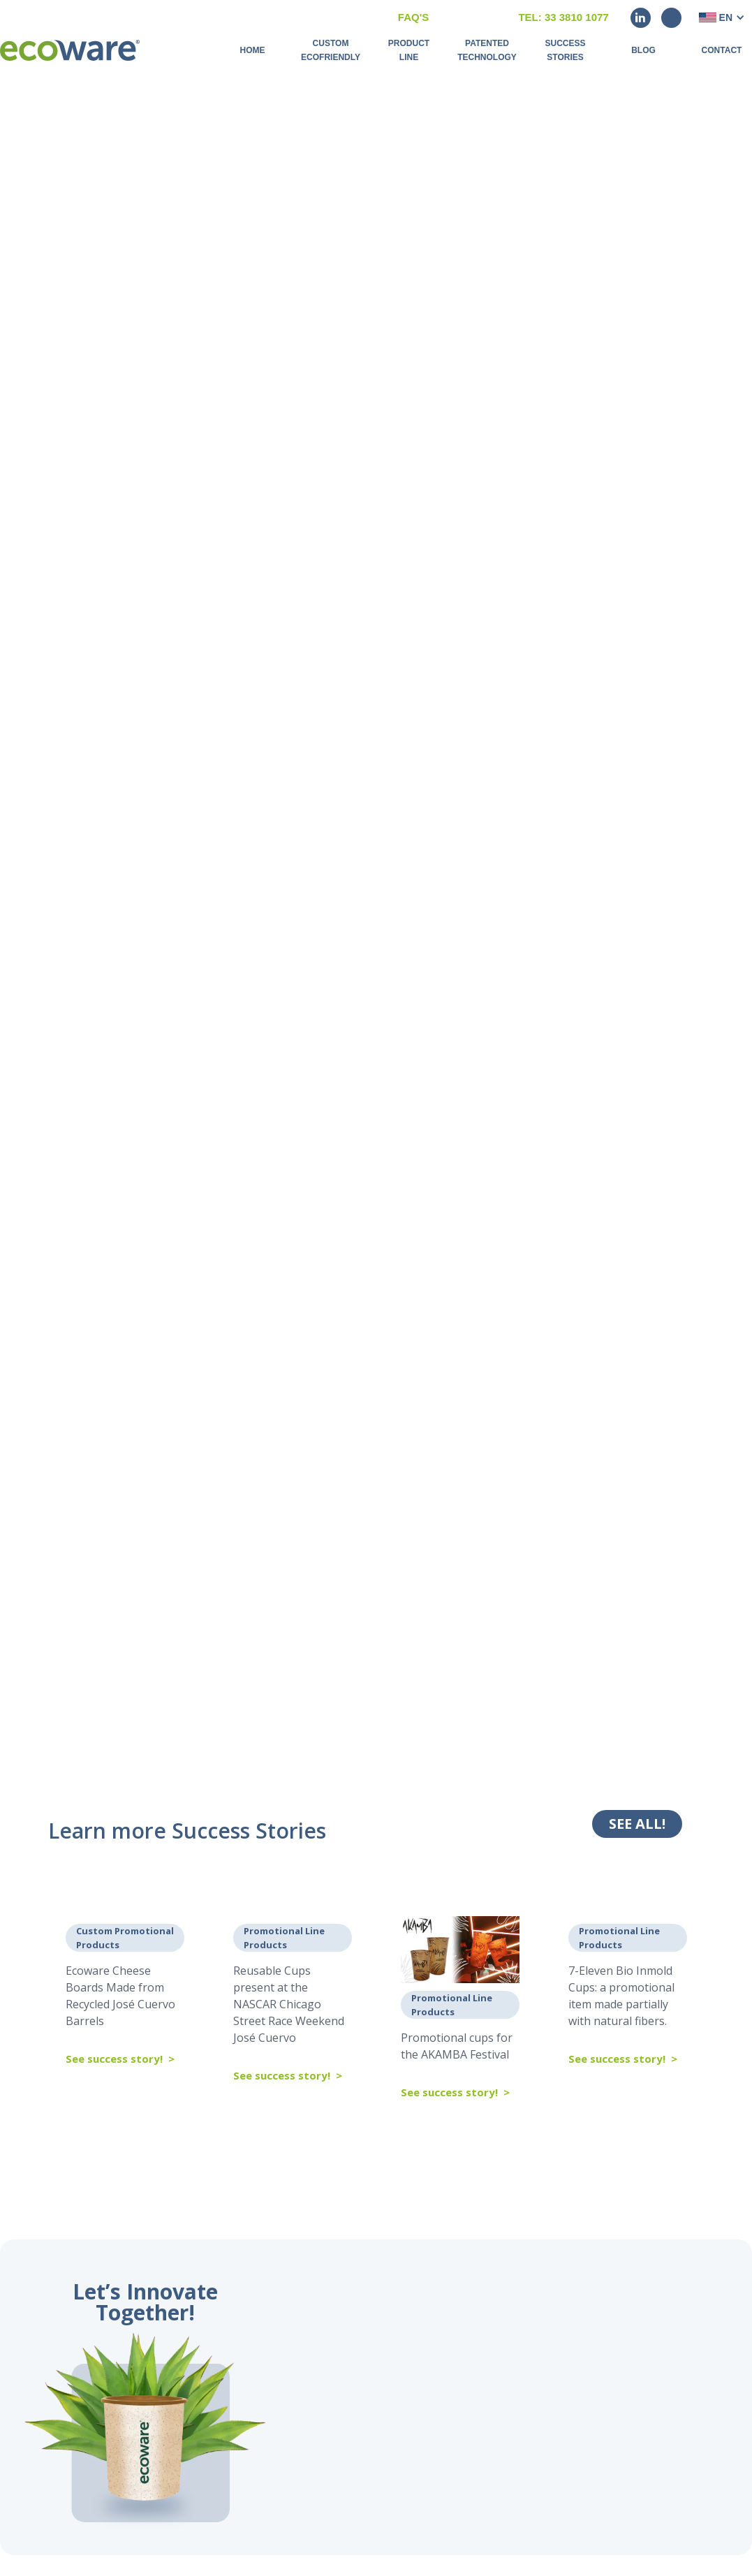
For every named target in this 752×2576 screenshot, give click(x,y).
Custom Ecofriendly (330, 50)
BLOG (643, 50)
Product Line (408, 50)
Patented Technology (487, 50)
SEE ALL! (637, 1823)
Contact (722, 50)
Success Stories (565, 50)
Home (252, 50)
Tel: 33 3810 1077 (563, 17)
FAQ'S (413, 17)
